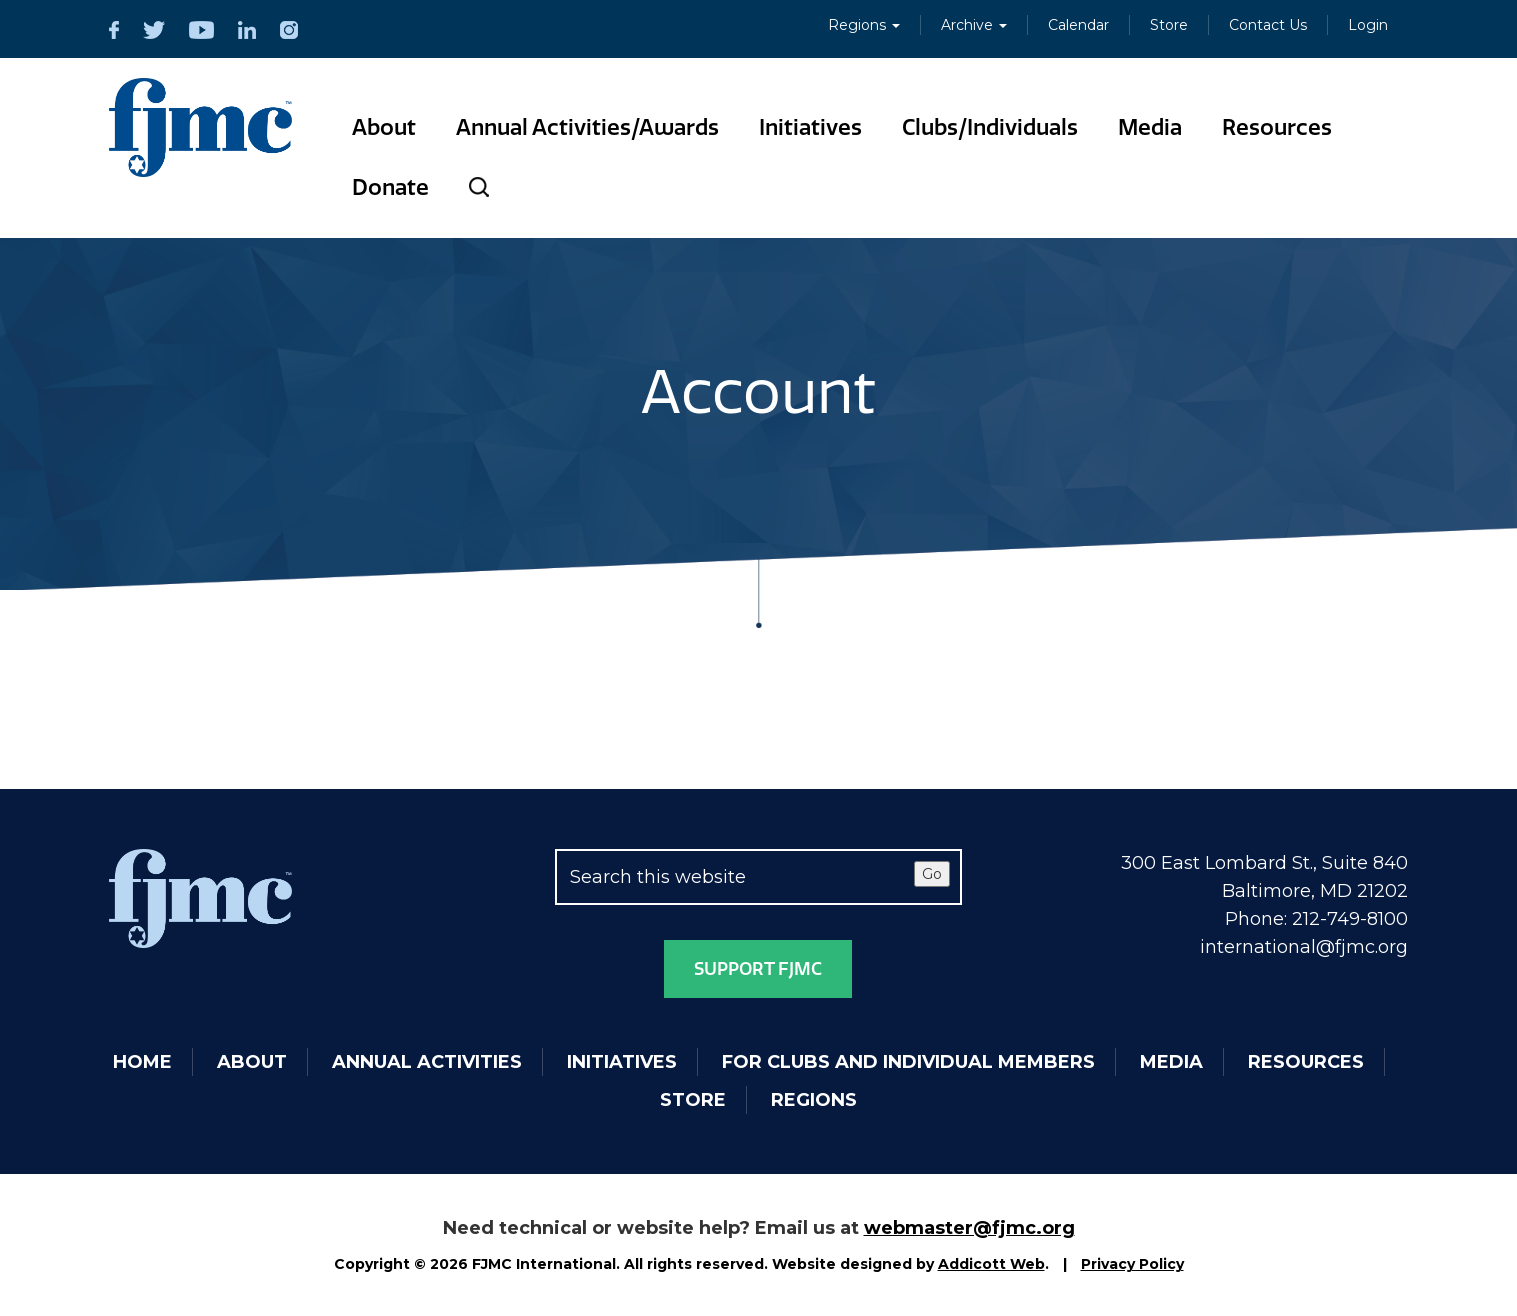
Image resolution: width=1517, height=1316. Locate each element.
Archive (974, 25)
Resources (1277, 127)
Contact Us (1268, 25)
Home (142, 1062)
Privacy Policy (1132, 1264)
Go (932, 874)
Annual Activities (427, 1062)
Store (1169, 25)
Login (1368, 25)
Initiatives (810, 127)
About (384, 127)
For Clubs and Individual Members (908, 1062)
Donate (390, 187)
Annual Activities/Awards (587, 127)
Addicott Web (991, 1264)
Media (1150, 127)
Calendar (1078, 25)
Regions (864, 25)
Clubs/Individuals (990, 127)
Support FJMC (758, 969)
